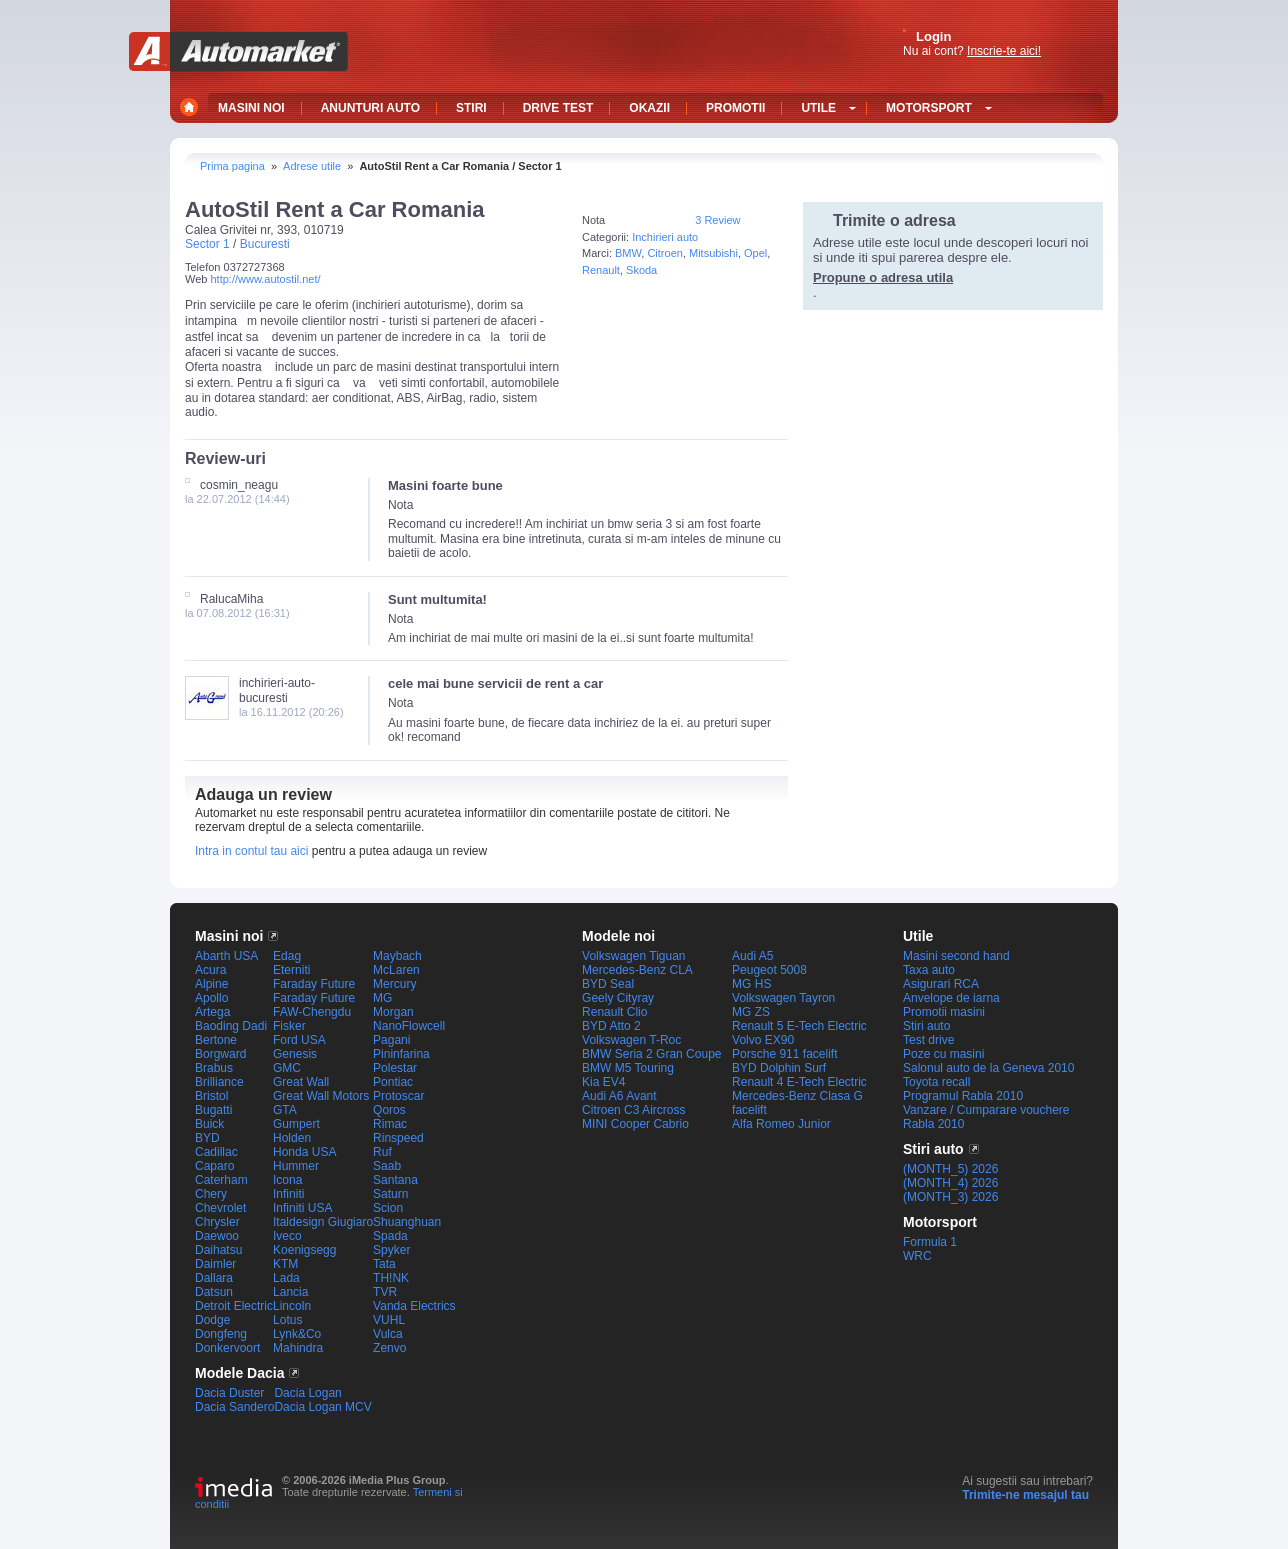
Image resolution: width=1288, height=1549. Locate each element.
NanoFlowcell (409, 1026)
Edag (287, 956)
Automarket (238, 51)
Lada (286, 1278)
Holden (292, 1138)
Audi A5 (752, 956)
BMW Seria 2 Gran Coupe (651, 1054)
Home (191, 107)
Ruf (382, 1152)
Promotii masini (944, 1012)
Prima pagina (232, 166)
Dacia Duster (229, 1393)
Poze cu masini (943, 1054)
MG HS (751, 984)
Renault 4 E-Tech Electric (799, 1082)
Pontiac (393, 1082)
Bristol (211, 1096)
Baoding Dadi (231, 1026)
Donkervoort (227, 1348)
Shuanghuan (407, 1222)
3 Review (717, 220)
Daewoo (217, 1236)
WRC (917, 1256)
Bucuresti (265, 244)
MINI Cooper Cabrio (635, 1124)
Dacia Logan (307, 1393)
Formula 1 (930, 1242)
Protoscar (398, 1096)
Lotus (287, 1320)
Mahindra (298, 1348)
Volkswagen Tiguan (633, 956)
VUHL (389, 1320)
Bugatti (213, 1110)
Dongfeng (221, 1334)
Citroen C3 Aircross (633, 1110)
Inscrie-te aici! (1004, 51)
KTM (285, 1264)
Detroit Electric (234, 1306)
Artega (212, 1012)
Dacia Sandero (234, 1407)
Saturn (390, 1194)
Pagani (391, 1040)
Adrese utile (312, 166)
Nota (593, 220)
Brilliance (219, 1082)
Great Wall (301, 1082)
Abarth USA (226, 956)
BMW (628, 253)
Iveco (287, 1236)
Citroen (664, 253)
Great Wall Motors (321, 1096)
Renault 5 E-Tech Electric (799, 1026)
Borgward (220, 1054)
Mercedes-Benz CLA (637, 970)
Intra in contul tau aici (251, 851)
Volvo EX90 (763, 1040)
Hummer (296, 1166)
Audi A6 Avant (619, 1096)
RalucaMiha (231, 599)
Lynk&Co (297, 1334)
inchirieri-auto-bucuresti (277, 690)
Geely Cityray (618, 998)
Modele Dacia (239, 1373)
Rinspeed (398, 1138)
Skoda (641, 270)
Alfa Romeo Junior (781, 1124)
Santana (395, 1180)
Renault (601, 270)
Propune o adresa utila (883, 277)
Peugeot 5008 (769, 970)
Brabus (214, 1068)
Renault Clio (614, 1012)
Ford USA (299, 1040)
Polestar (395, 1068)
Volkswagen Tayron (783, 998)
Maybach (397, 956)
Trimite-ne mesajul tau (1025, 1495)
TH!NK (391, 1278)
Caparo (214, 1166)
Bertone (216, 1040)
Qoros (389, 1110)
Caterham (221, 1180)
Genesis (295, 1054)
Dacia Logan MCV (322, 1407)
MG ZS (751, 1012)
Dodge (212, 1320)
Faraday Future (314, 984)
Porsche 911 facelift (784, 1054)
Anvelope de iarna (951, 998)
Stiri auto (926, 1026)
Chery (211, 1194)
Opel (755, 253)
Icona (287, 1180)
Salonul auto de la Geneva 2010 (988, 1068)
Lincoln (292, 1306)
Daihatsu (218, 1250)
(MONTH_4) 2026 (950, 1183)
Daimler (215, 1264)
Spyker (391, 1250)
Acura (210, 970)
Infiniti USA (302, 1208)
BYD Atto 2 (611, 1026)
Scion (388, 1208)
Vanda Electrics (414, 1306)
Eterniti (291, 970)
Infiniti (288, 1194)
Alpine (211, 984)
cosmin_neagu (239, 485)
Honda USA (304, 1152)
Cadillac (216, 1152)
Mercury (394, 984)
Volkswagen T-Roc (631, 1040)
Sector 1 (207, 244)
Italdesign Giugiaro (323, 1222)
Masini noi (229, 936)
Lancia (290, 1292)
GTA (285, 1110)
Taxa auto (929, 970)
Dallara (214, 1278)
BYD (207, 1138)
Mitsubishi (713, 253)
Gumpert (296, 1124)
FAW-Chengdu (312, 1012)
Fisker (289, 1026)
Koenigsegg (304, 1250)
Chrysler (217, 1222)
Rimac (390, 1124)
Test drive (928, 1040)
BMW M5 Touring (628, 1068)
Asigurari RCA (941, 984)
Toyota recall (936, 1082)
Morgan (393, 1012)
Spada (390, 1236)
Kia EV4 (603, 1082)
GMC (287, 1068)
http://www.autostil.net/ (265, 279)
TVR (385, 1292)
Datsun (214, 1292)
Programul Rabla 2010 (963, 1096)
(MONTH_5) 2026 (950, 1169)
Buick (209, 1124)
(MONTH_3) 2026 (950, 1197)
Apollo (211, 998)
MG (382, 998)
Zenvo (389, 1348)
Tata (384, 1264)
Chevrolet (220, 1208)
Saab (387, 1166)
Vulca (388, 1334)
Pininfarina (401, 1054)
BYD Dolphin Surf (779, 1068)
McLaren (396, 970)
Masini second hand (956, 956)
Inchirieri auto (665, 237)
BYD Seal (608, 984)
